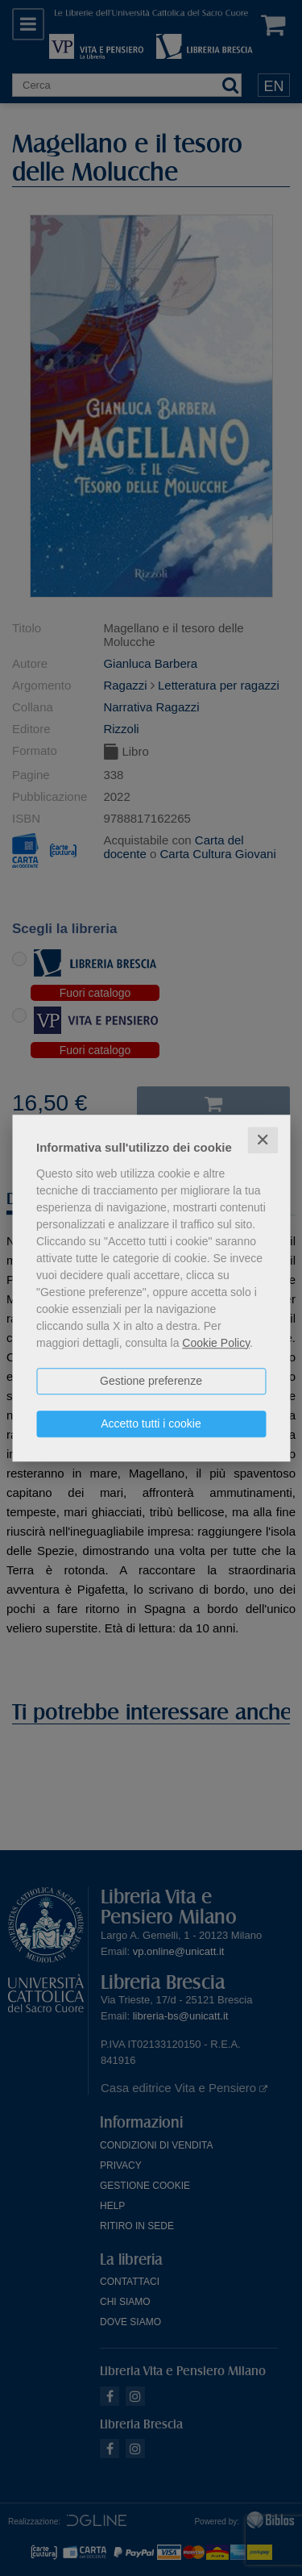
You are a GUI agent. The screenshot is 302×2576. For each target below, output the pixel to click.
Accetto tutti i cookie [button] (151, 1423)
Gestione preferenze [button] (151, 1380)
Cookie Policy (216, 1342)
